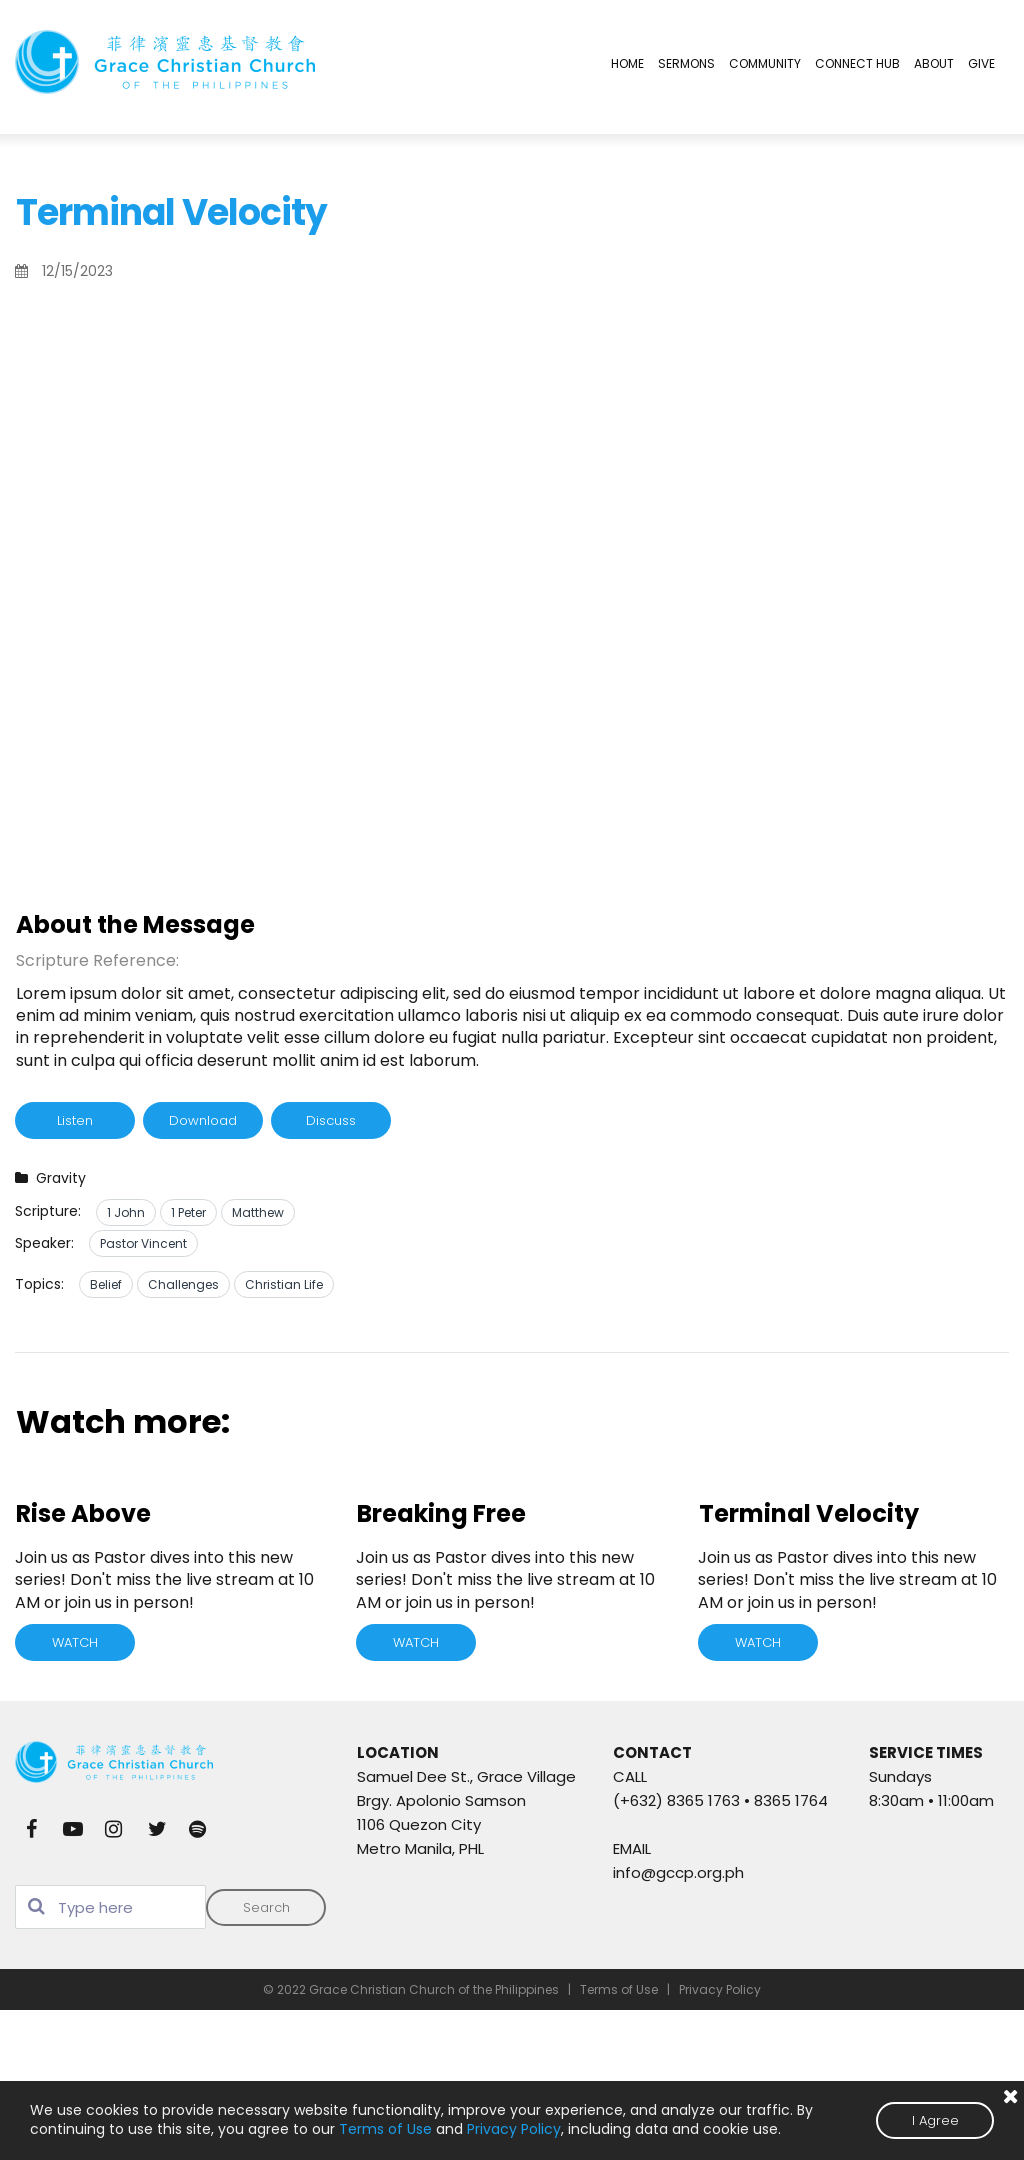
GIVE (981, 63)
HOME (627, 63)
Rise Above (83, 1513)
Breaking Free (441, 1513)
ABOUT (934, 63)
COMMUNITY (765, 63)
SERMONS (686, 63)
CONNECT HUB (857, 63)
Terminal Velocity (809, 1513)
